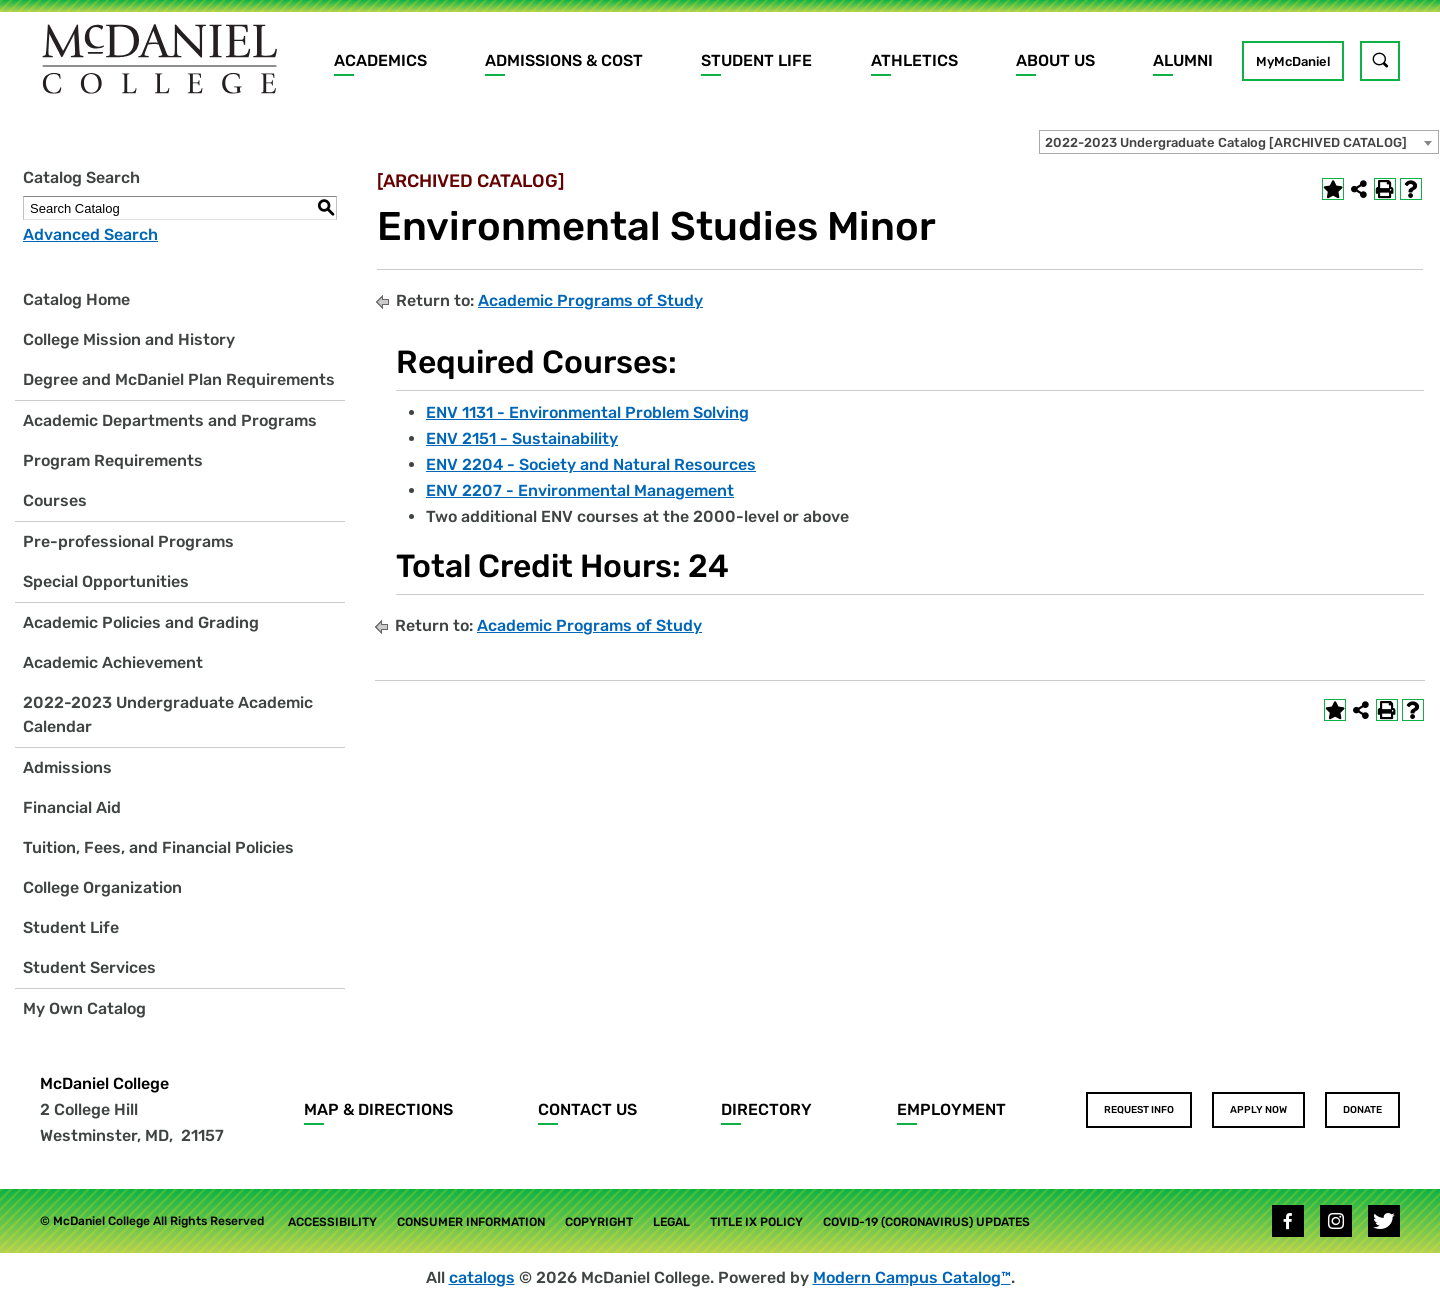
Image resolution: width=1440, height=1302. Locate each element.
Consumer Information (471, 1222)
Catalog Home (76, 299)
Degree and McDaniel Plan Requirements (179, 379)
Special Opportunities (106, 581)
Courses (55, 500)
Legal (671, 1222)
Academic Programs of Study (590, 300)
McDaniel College (104, 1083)
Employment (951, 1109)
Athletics (914, 60)
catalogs (482, 1277)
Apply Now (1258, 1110)
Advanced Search (90, 234)
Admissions (67, 767)
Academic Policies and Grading (141, 622)
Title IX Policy (756, 1222)
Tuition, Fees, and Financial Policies (158, 847)
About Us (1055, 60)
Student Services (89, 967)
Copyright (599, 1222)
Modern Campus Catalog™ (912, 1277)
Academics (380, 60)
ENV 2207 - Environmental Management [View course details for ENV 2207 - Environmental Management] (580, 490)
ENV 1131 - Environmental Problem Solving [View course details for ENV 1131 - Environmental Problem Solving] (587, 412)
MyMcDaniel (1293, 61)
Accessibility (332, 1222)
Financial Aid (72, 807)
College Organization (102, 887)
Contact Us (587, 1109)
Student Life (756, 60)
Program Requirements (113, 460)
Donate (1362, 1110)
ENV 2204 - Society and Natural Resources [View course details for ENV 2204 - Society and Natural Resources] (591, 464)
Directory (766, 1109)
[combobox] (1239, 142)
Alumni (1183, 60)
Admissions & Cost (564, 60)
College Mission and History (129, 339)
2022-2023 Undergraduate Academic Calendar (168, 714)
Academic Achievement (113, 662)
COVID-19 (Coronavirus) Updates (926, 1222)
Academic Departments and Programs (170, 420)
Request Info (1139, 1110)
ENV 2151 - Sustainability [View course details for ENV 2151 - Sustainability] (522, 438)
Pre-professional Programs (128, 541)
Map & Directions (378, 1109)
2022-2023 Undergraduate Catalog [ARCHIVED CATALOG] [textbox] (1226, 142)
